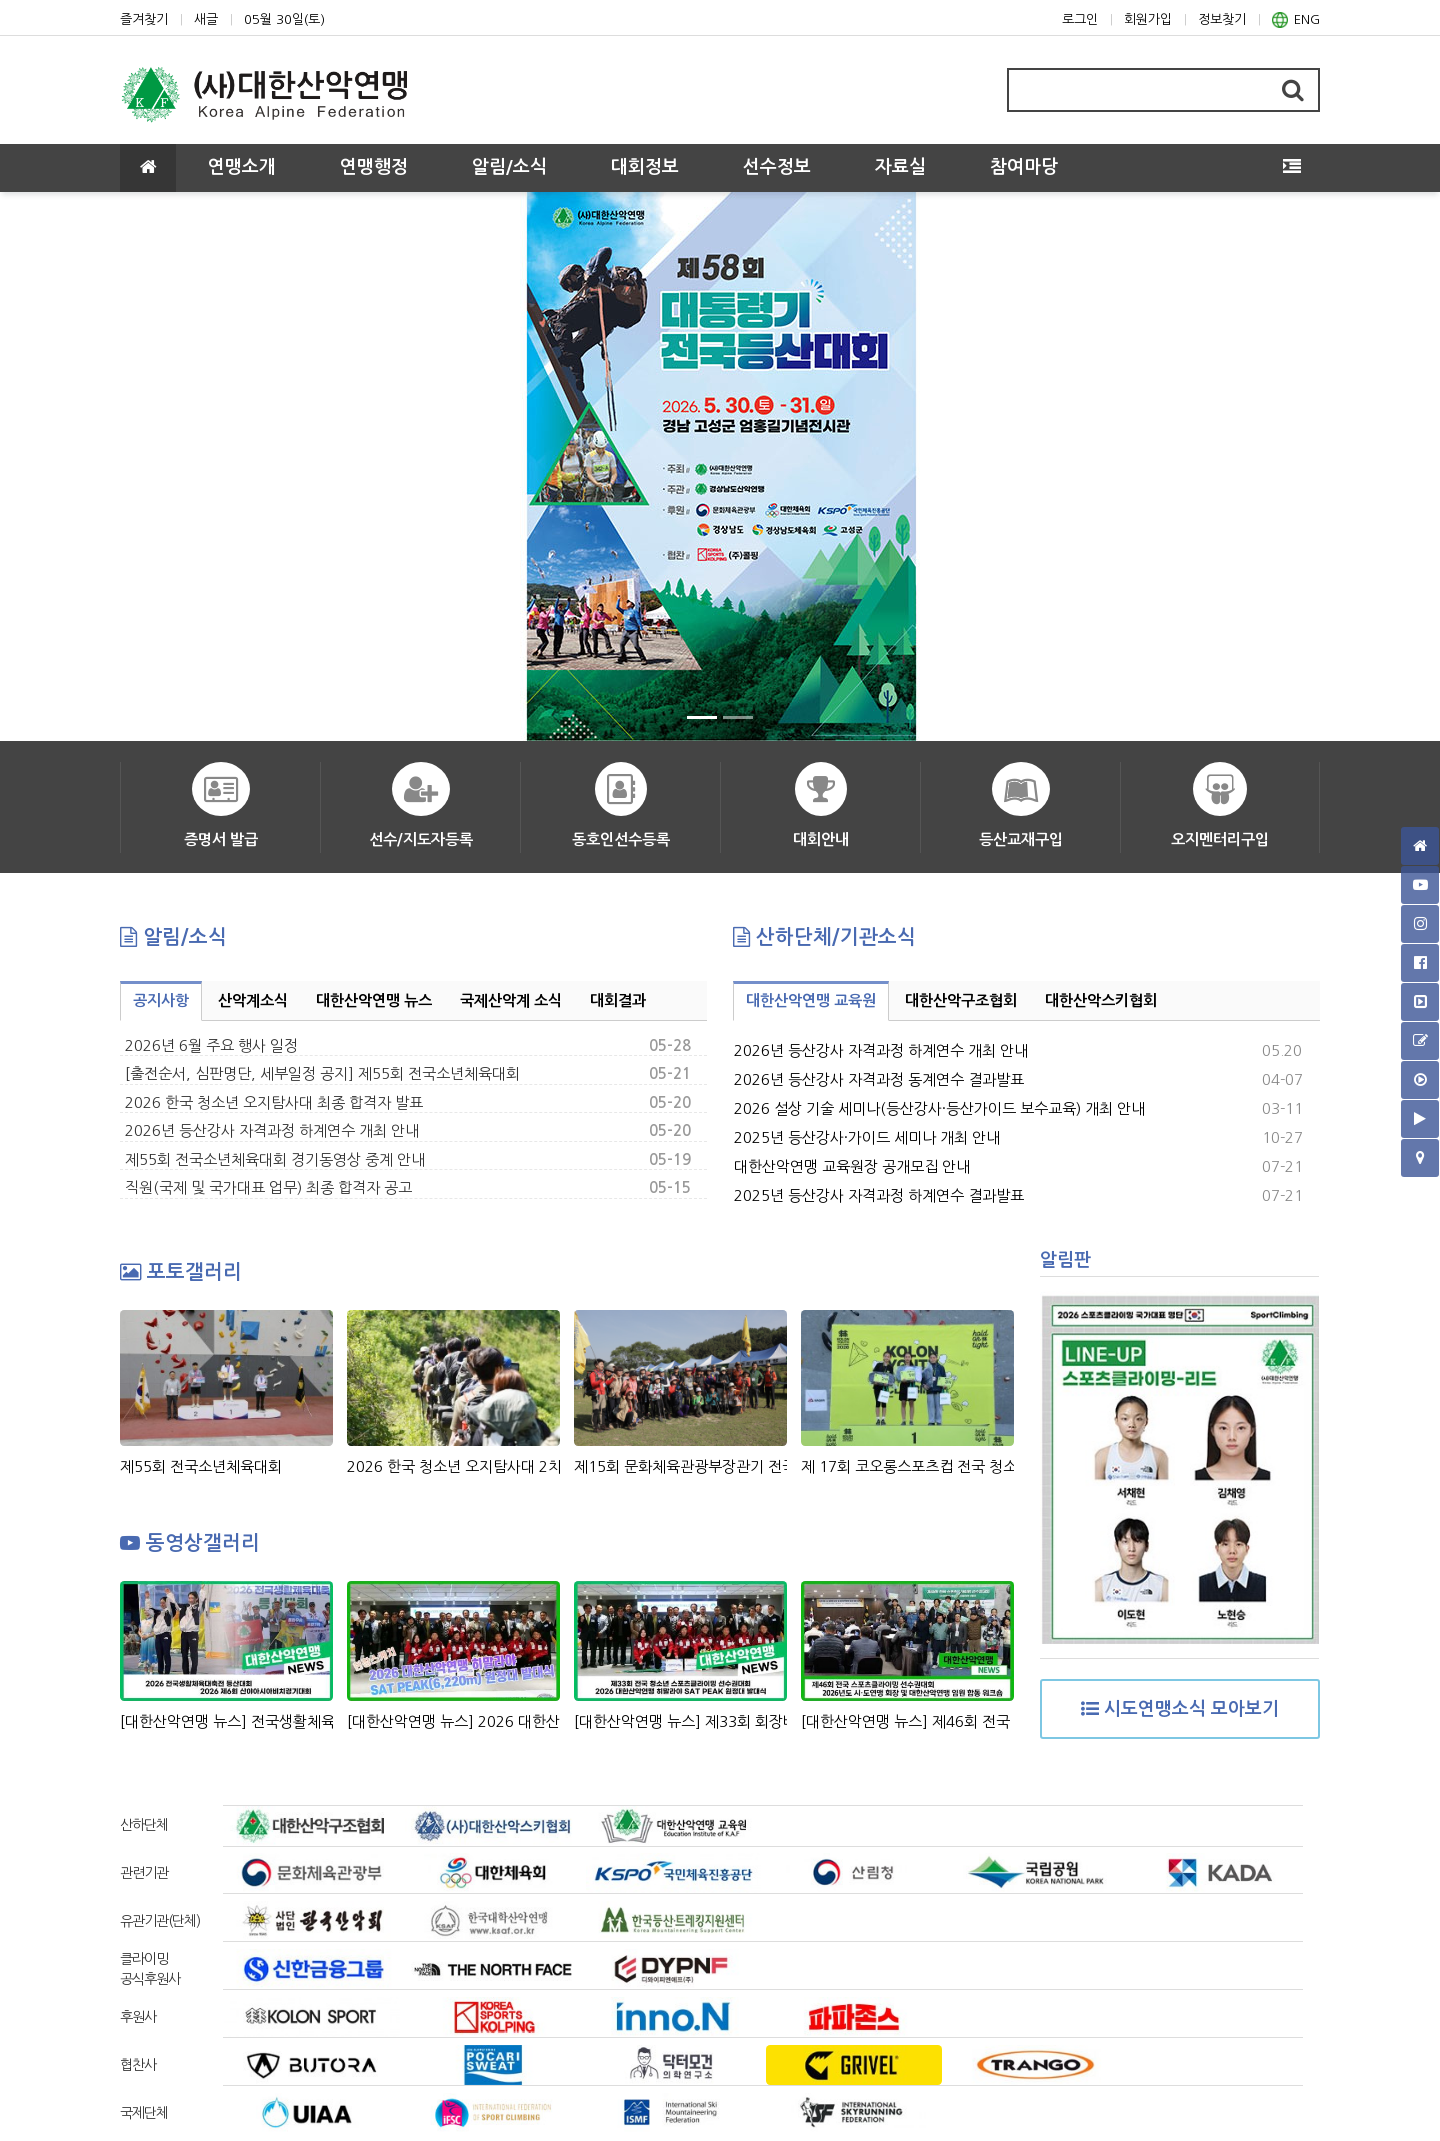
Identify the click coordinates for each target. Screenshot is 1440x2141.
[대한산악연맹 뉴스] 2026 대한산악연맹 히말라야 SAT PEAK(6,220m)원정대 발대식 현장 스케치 (453, 1721)
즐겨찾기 (144, 19)
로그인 (1080, 19)
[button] (160, 467)
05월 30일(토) (284, 19)
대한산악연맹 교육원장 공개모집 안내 (852, 1166)
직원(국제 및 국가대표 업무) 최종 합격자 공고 (268, 1187)
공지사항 (161, 1000)
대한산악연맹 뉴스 (374, 1000)
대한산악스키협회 (1101, 1000)
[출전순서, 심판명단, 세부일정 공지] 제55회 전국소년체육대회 (322, 1073)
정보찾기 (1222, 19)
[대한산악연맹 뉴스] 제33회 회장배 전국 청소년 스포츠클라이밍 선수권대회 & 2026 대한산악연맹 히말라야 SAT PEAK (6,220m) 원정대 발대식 (680, 1721)
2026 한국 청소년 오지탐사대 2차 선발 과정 (453, 1466)
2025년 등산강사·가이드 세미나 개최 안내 (867, 1137)
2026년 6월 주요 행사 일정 (211, 1045)
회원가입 (1148, 19)
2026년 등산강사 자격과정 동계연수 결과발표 (879, 1079)
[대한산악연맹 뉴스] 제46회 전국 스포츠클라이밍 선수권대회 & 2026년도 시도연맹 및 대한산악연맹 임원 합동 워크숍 (907, 1721)
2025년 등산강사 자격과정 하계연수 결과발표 (879, 1195)
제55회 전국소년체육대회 (201, 1466)
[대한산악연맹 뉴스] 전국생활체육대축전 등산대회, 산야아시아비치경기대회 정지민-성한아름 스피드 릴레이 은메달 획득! (226, 1721)
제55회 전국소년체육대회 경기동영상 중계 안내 (275, 1159)
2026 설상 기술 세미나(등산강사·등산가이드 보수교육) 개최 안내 (939, 1108)
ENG (1296, 20)
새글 (206, 19)
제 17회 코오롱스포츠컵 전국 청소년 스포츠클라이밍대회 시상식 (907, 1466)
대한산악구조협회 (961, 1000)
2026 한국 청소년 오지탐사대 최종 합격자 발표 (274, 1102)
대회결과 (618, 1000)
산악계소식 (253, 1000)
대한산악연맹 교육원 (811, 1000)
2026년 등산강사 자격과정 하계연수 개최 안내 (272, 1130)
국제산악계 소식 (511, 1000)
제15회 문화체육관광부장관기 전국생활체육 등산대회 (680, 1466)
